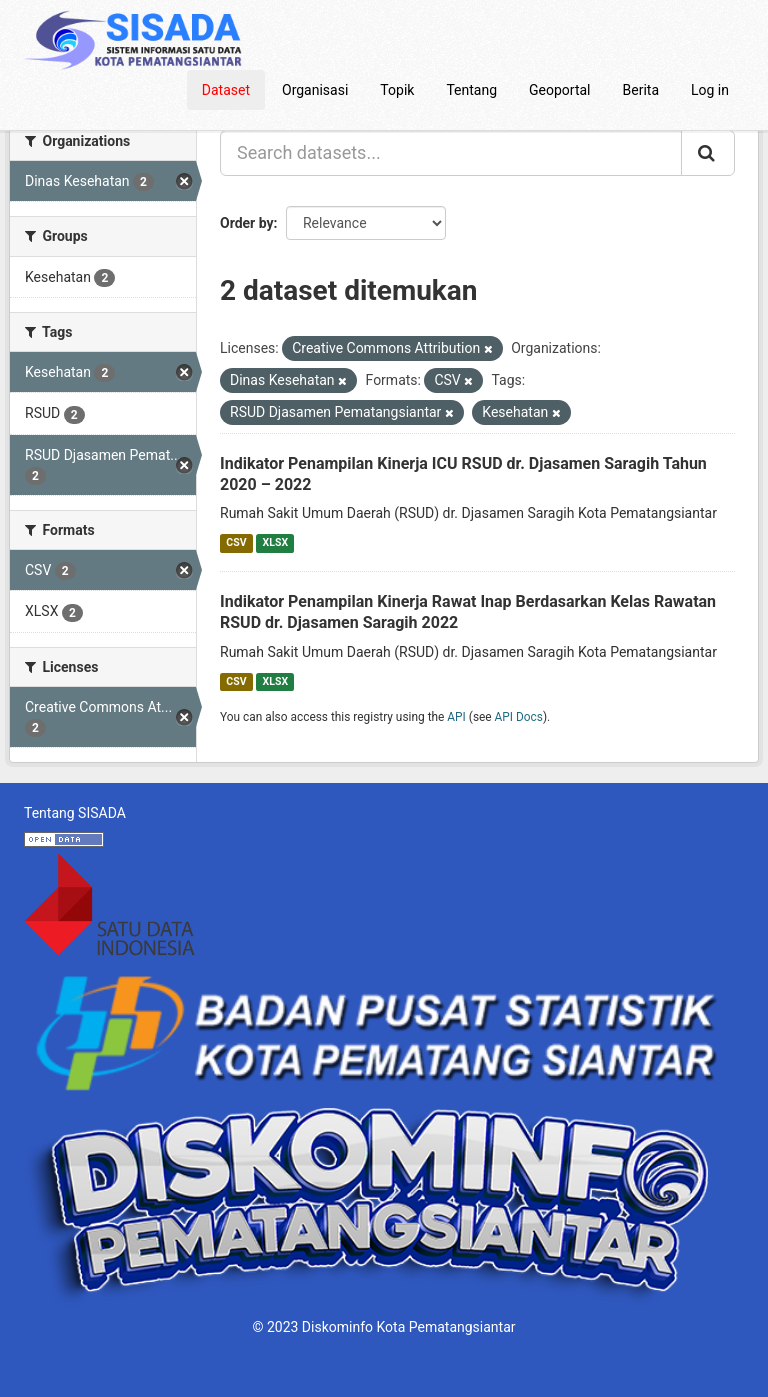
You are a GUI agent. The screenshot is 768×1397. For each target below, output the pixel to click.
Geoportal (559, 90)
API (456, 717)
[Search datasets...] (451, 153)
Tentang (471, 90)
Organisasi (315, 90)
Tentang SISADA (75, 813)
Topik (397, 90)
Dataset (226, 90)
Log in (710, 90)
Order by (247, 223)
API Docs (519, 717)
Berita (641, 90)
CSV (236, 542)
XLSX (275, 542)
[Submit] (708, 153)
